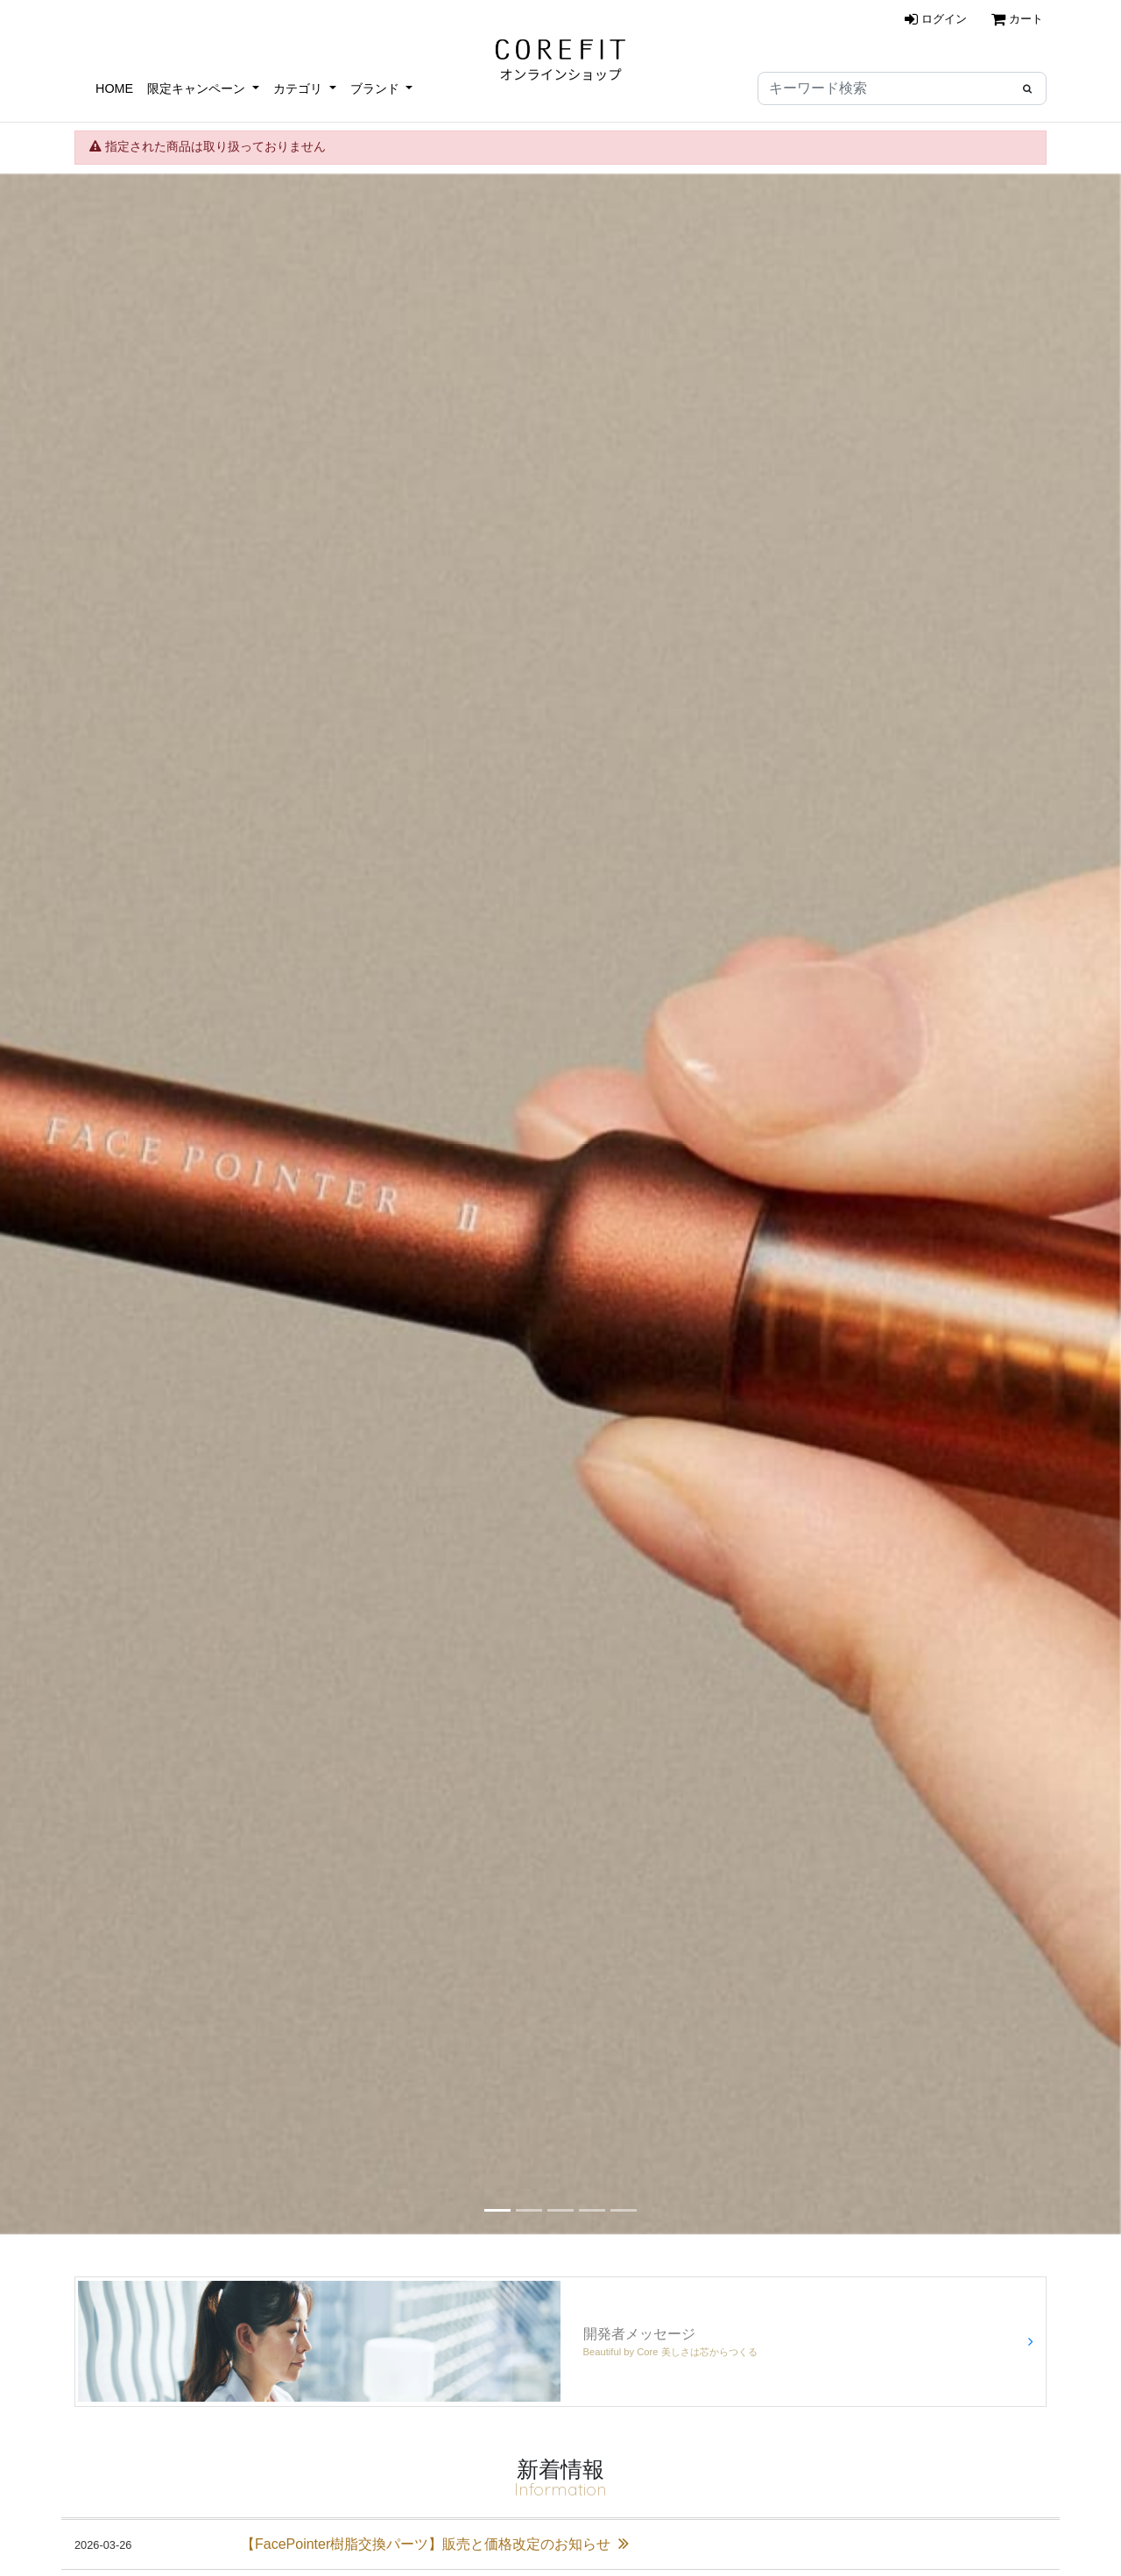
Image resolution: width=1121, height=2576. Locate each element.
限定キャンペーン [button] (198, 88)
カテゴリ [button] (299, 88)
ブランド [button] (376, 88)
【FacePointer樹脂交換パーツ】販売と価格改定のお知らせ (435, 2544)
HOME (114, 88)
